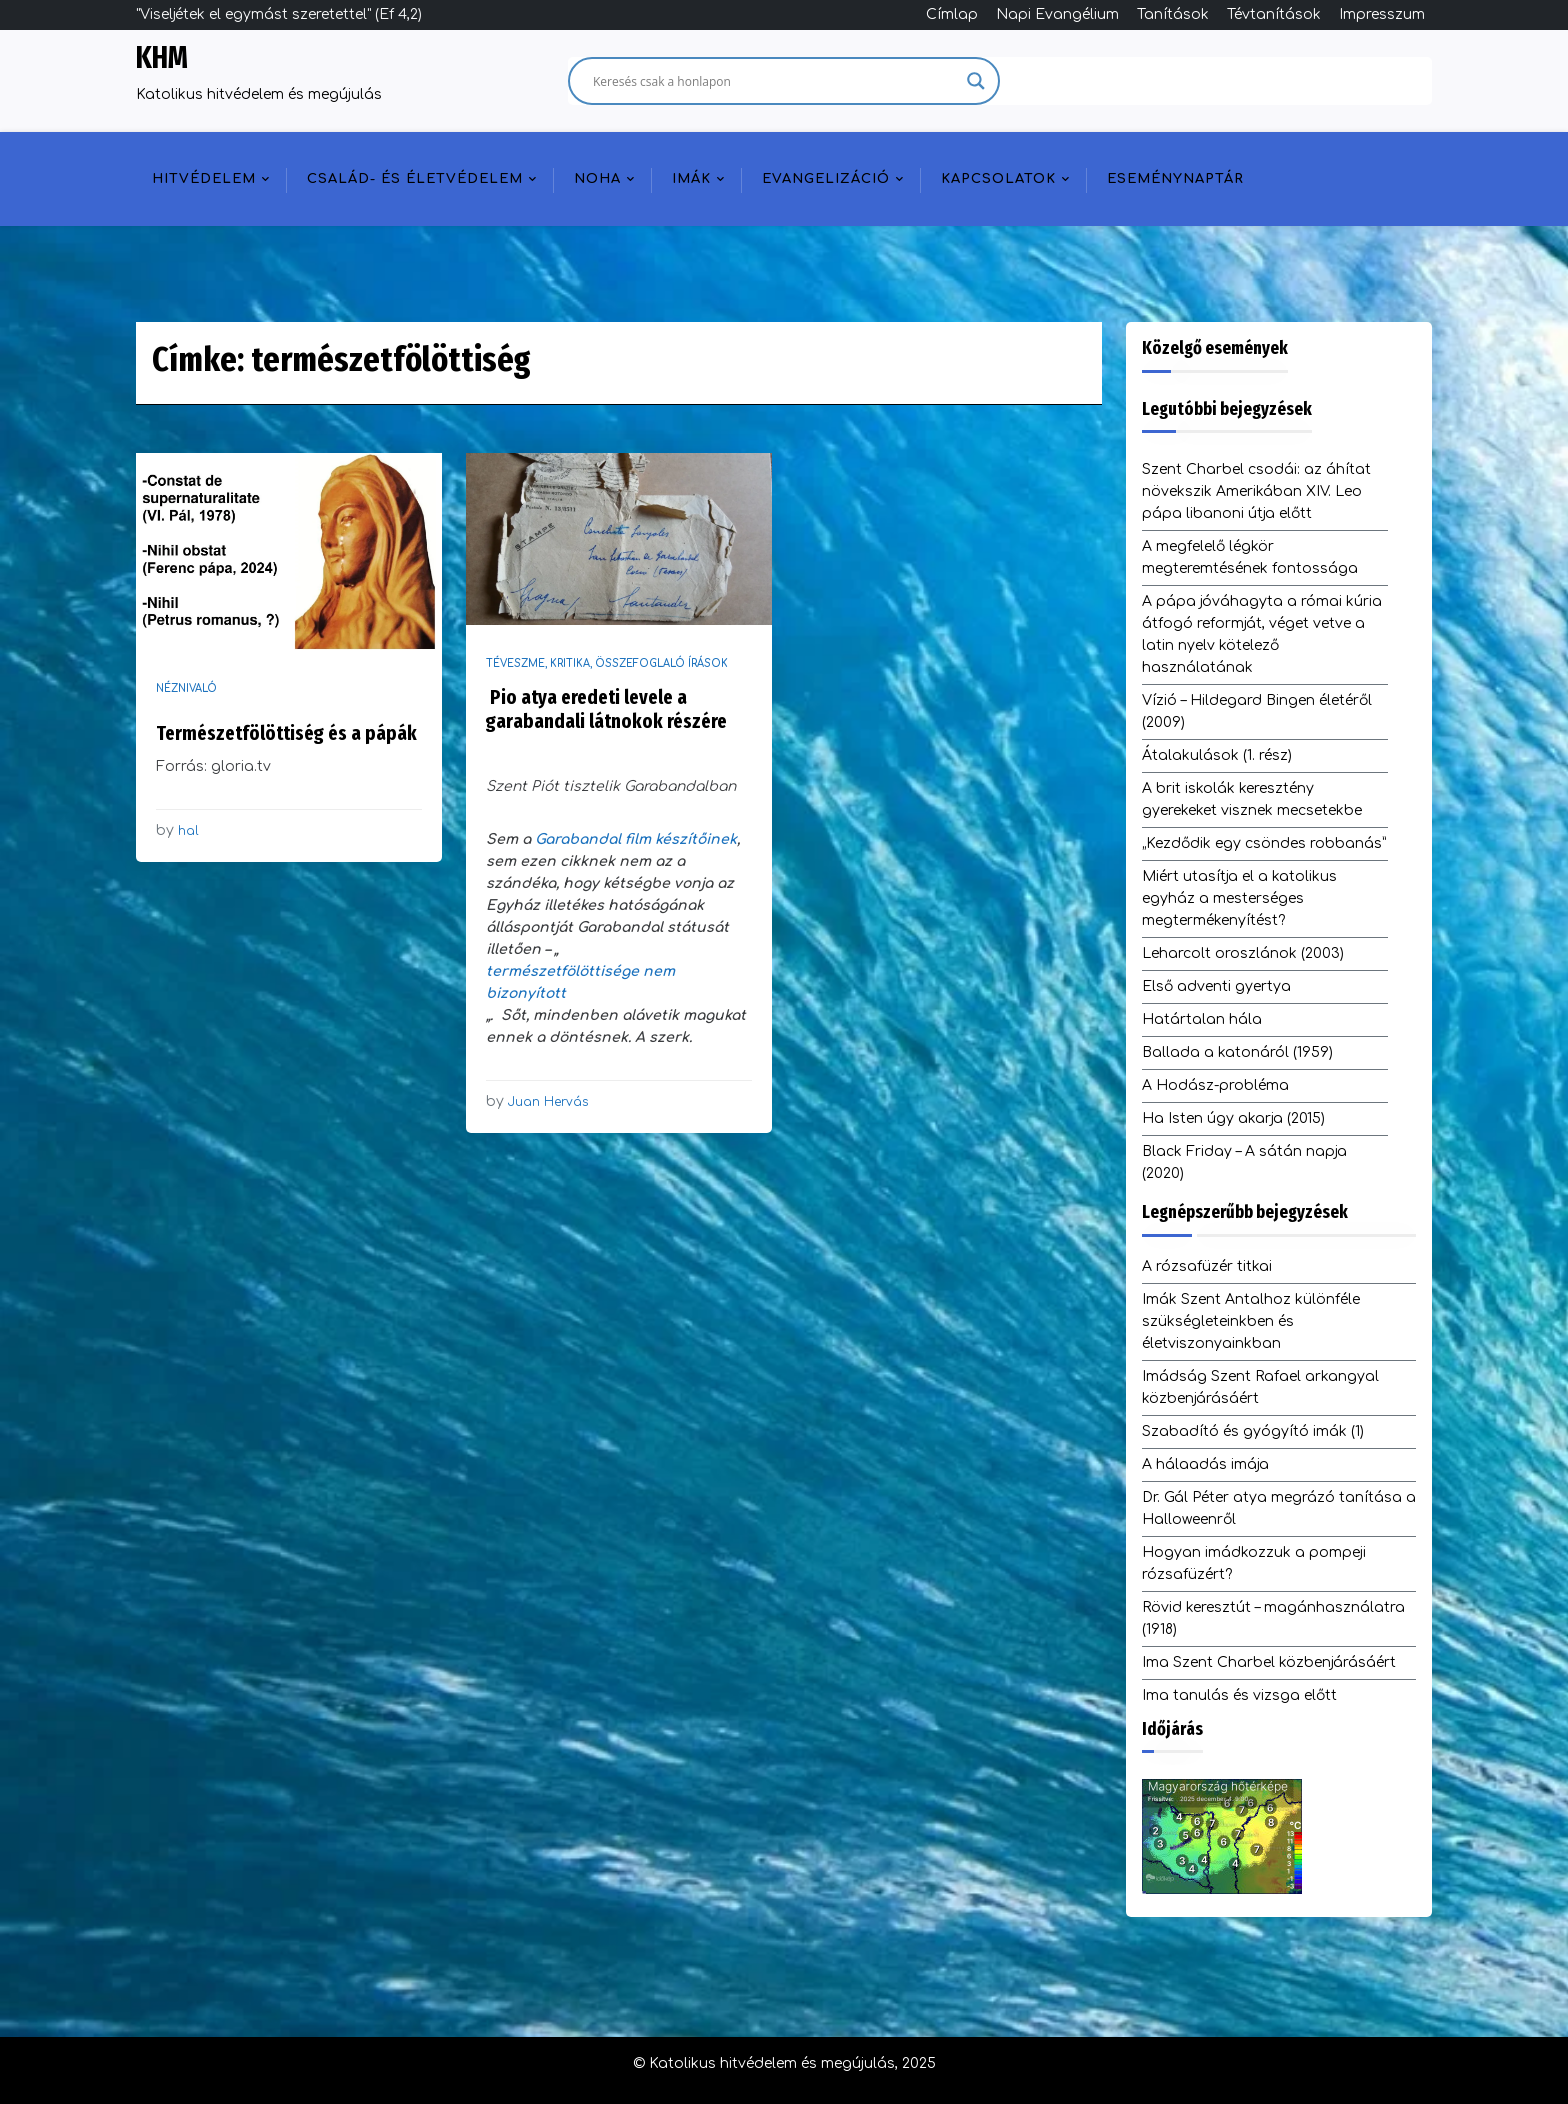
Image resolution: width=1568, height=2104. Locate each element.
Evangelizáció (826, 179)
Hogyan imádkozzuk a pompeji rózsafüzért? (1254, 1563)
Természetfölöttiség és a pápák (286, 733)
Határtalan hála (1202, 1019)
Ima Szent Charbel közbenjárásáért (1269, 1662)
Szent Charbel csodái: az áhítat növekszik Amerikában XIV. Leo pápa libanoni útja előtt (1256, 491)
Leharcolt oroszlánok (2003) (1243, 953)
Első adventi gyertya (1216, 986)
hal (188, 831)
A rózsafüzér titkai (1207, 1266)
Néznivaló (186, 688)
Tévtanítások (1274, 14)
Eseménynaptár (1175, 179)
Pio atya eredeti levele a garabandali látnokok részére (606, 709)
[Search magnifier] (976, 81)
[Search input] (775, 81)
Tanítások (1173, 14)
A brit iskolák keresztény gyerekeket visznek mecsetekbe (1252, 799)
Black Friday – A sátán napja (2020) (1244, 1162)
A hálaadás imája (1205, 1464)
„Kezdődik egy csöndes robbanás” (1264, 843)
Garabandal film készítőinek (636, 839)
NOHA (597, 179)
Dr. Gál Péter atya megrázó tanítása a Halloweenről (1279, 1508)
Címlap (952, 14)
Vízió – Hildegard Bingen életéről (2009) (1257, 711)
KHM (162, 58)
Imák (691, 179)
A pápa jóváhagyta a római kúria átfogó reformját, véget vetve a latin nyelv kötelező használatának (1262, 634)
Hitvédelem (204, 179)
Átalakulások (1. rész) (1217, 755)
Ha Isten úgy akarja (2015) (1233, 1118)
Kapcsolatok (998, 179)
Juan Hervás (548, 1102)
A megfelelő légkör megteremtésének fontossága (1250, 557)
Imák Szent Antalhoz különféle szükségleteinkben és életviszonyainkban (1251, 1321)
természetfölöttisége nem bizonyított (580, 982)
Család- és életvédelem (415, 179)
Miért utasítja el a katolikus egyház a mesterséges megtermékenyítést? (1239, 898)
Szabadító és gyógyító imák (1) (1253, 1431)
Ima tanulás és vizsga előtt (1239, 1695)
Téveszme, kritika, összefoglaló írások (607, 663)
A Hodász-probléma (1215, 1085)
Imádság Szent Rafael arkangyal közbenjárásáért (1260, 1387)
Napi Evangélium (1057, 14)
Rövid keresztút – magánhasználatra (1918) (1273, 1618)
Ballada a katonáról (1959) (1237, 1052)
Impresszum (1382, 14)
